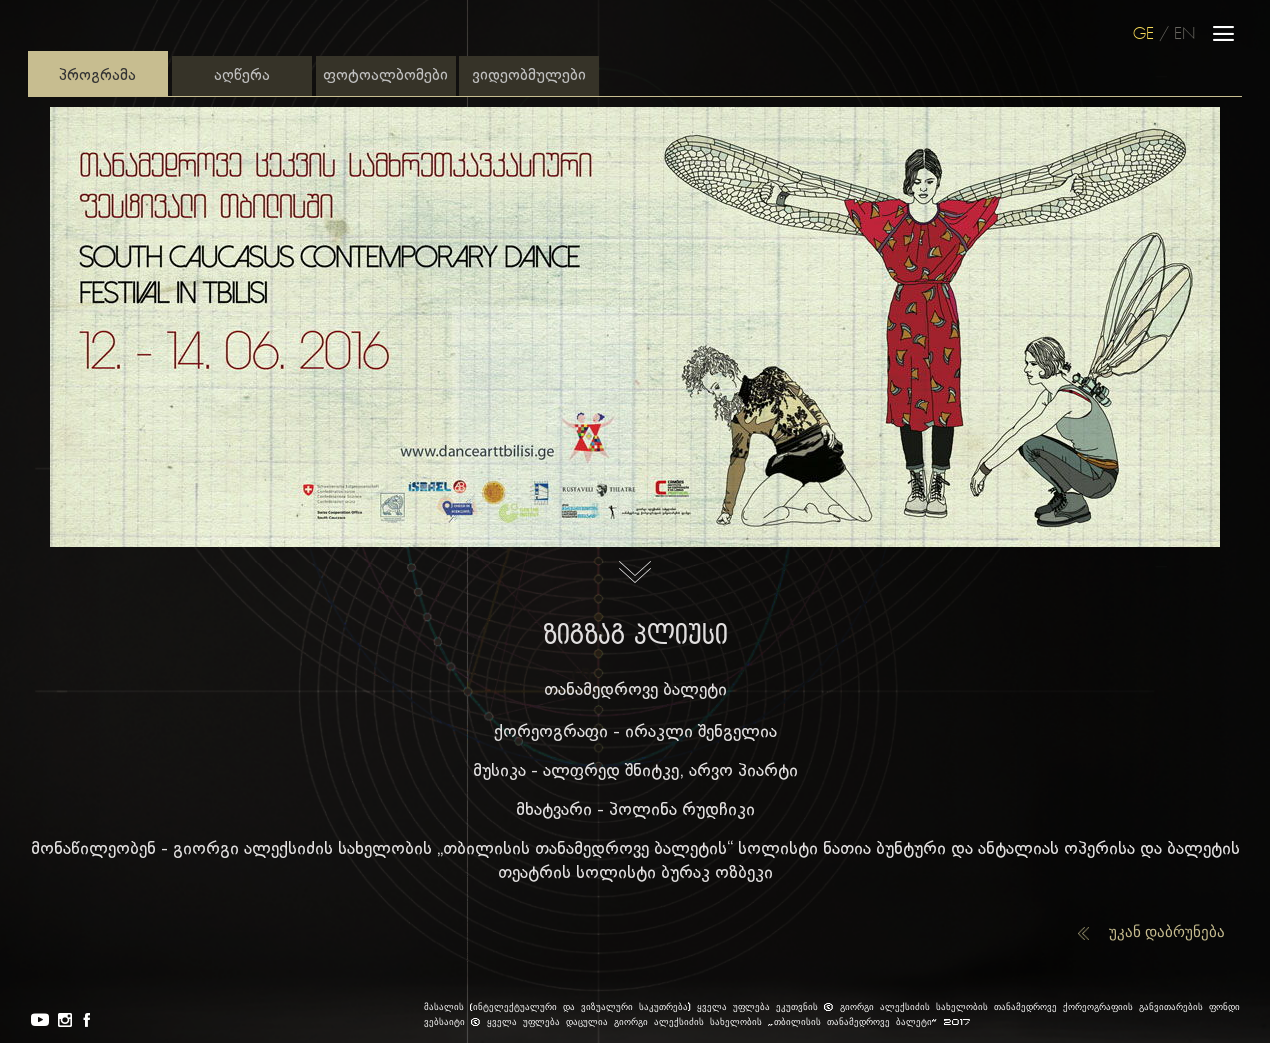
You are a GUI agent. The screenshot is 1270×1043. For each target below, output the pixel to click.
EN (1184, 34)
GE (1143, 34)
